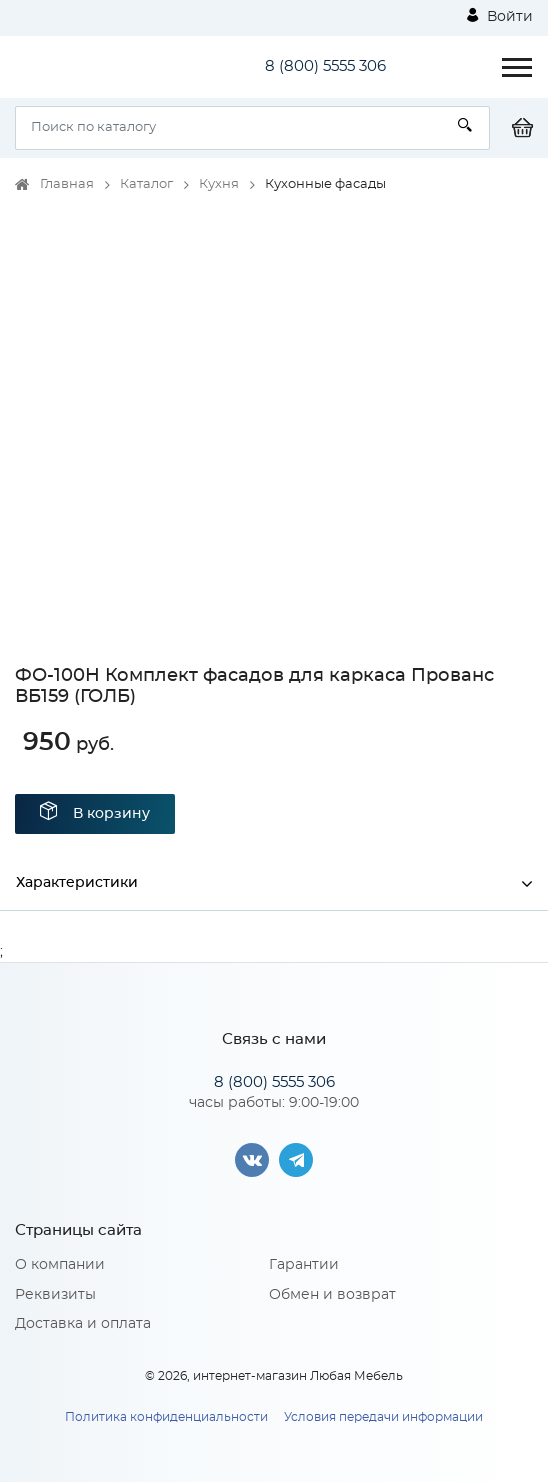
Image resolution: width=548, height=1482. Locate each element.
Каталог (146, 184)
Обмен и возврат (332, 1295)
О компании (60, 1265)
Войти (500, 16)
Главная (67, 184)
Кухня (219, 184)
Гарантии (304, 1265)
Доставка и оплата (83, 1324)
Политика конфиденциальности (166, 1417)
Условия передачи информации (383, 1417)
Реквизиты (55, 1295)
